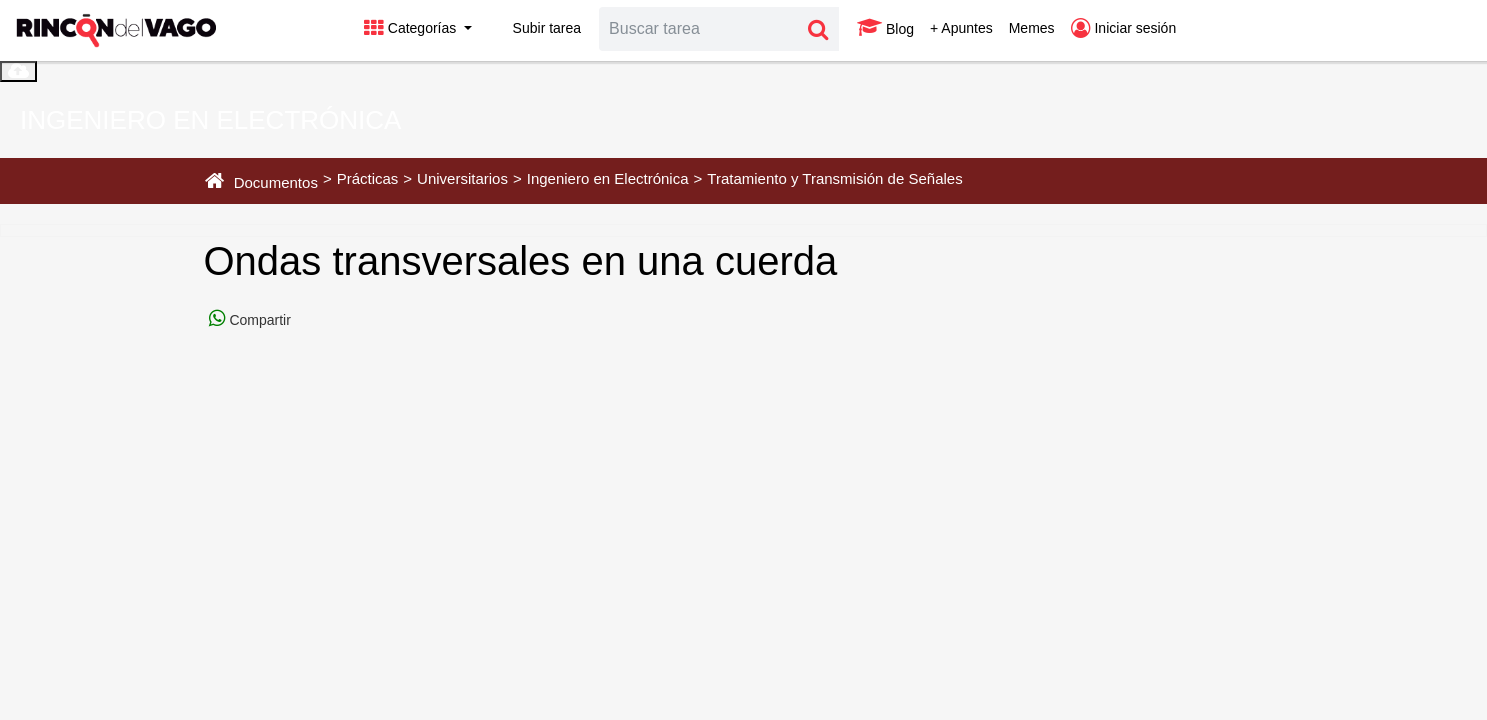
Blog (885, 28)
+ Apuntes (961, 28)
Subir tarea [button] (534, 28)
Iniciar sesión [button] (1124, 28)
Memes (1032, 28)
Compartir (258, 320)
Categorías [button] (412, 28)
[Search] (699, 29)
